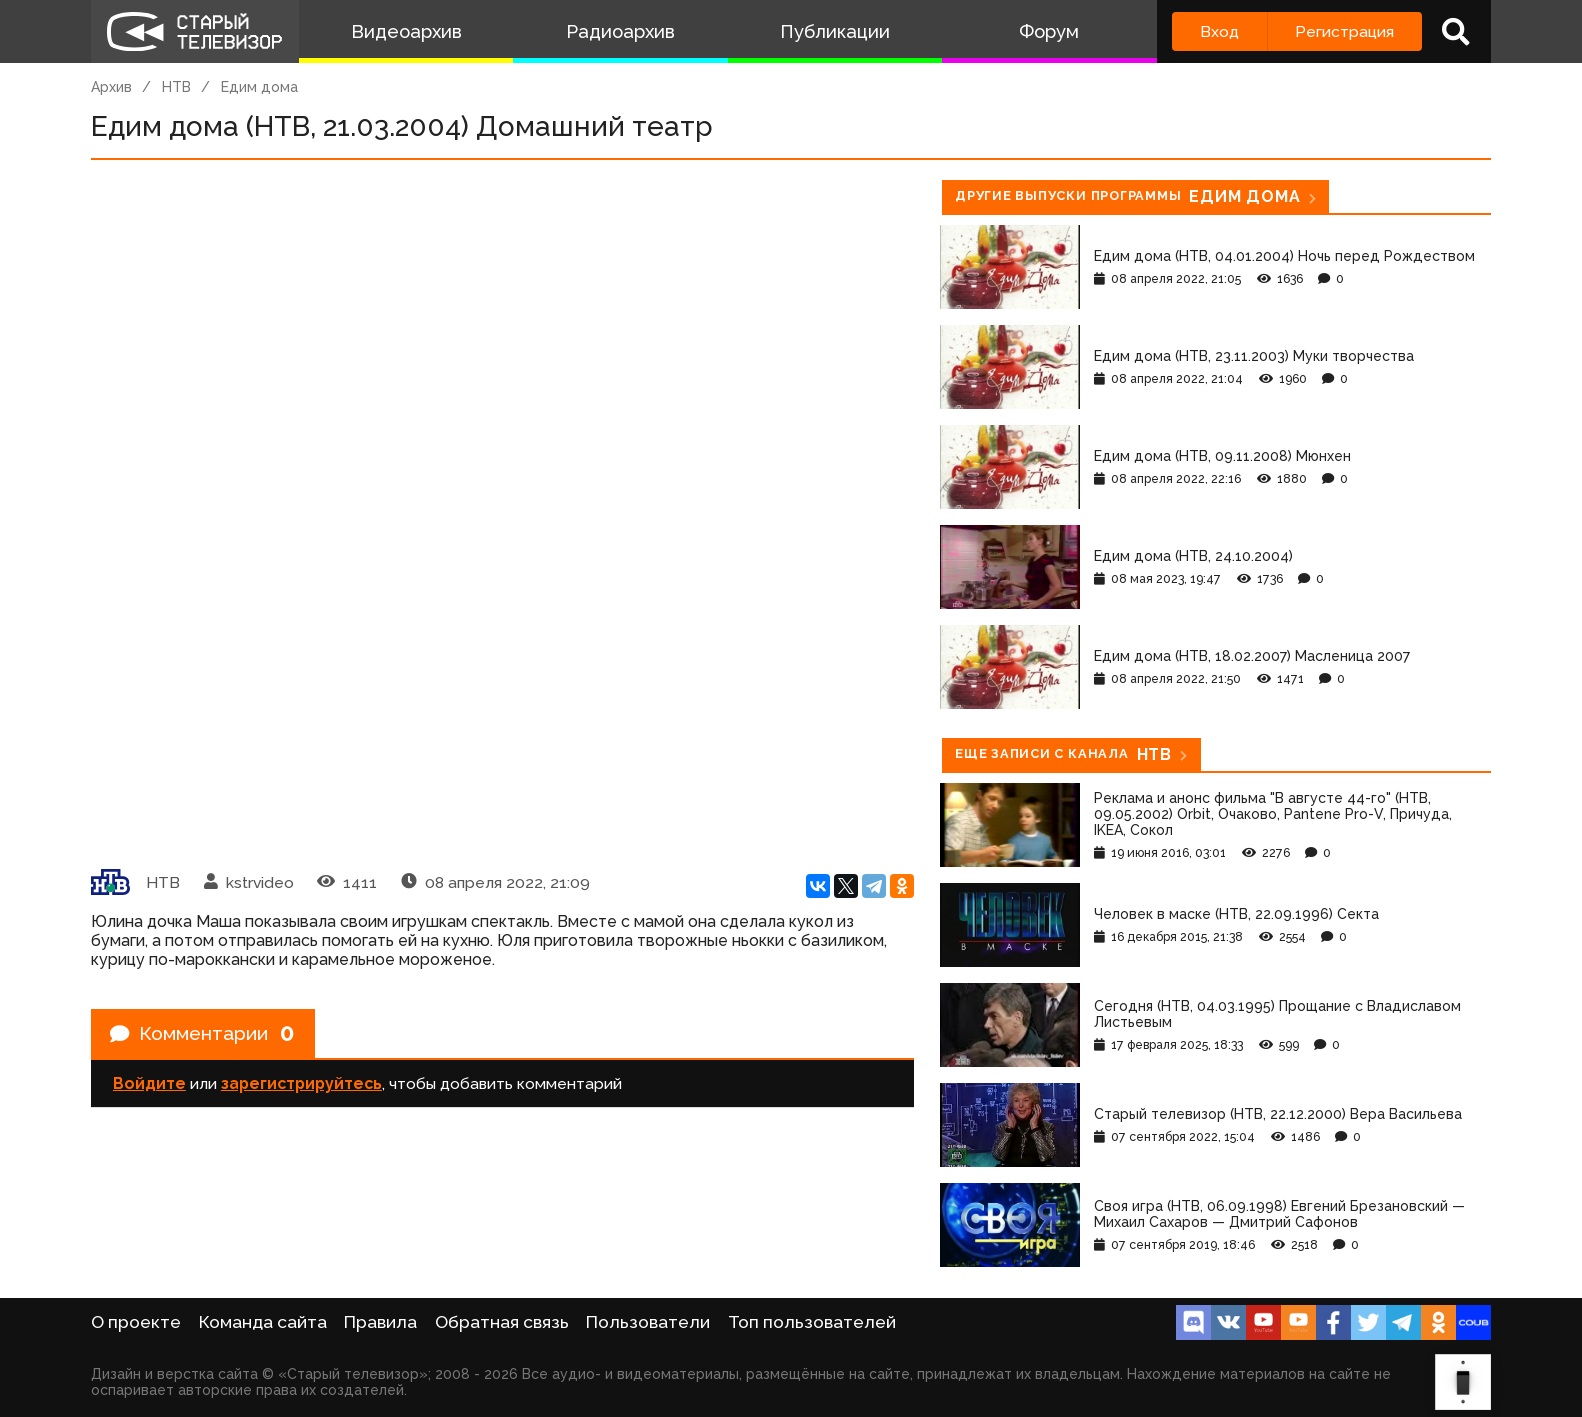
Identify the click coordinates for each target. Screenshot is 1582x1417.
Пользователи (648, 1322)
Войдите (149, 1085)
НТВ (176, 87)
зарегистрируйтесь (301, 1085)
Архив (111, 87)
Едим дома (259, 87)
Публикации (835, 31)
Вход (1219, 31)
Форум (1049, 31)
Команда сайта (263, 1322)
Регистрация (1344, 31)
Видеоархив (406, 31)
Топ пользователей (812, 1322)
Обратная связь (502, 1322)
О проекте (136, 1322)
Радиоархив (620, 31)
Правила (380, 1322)
